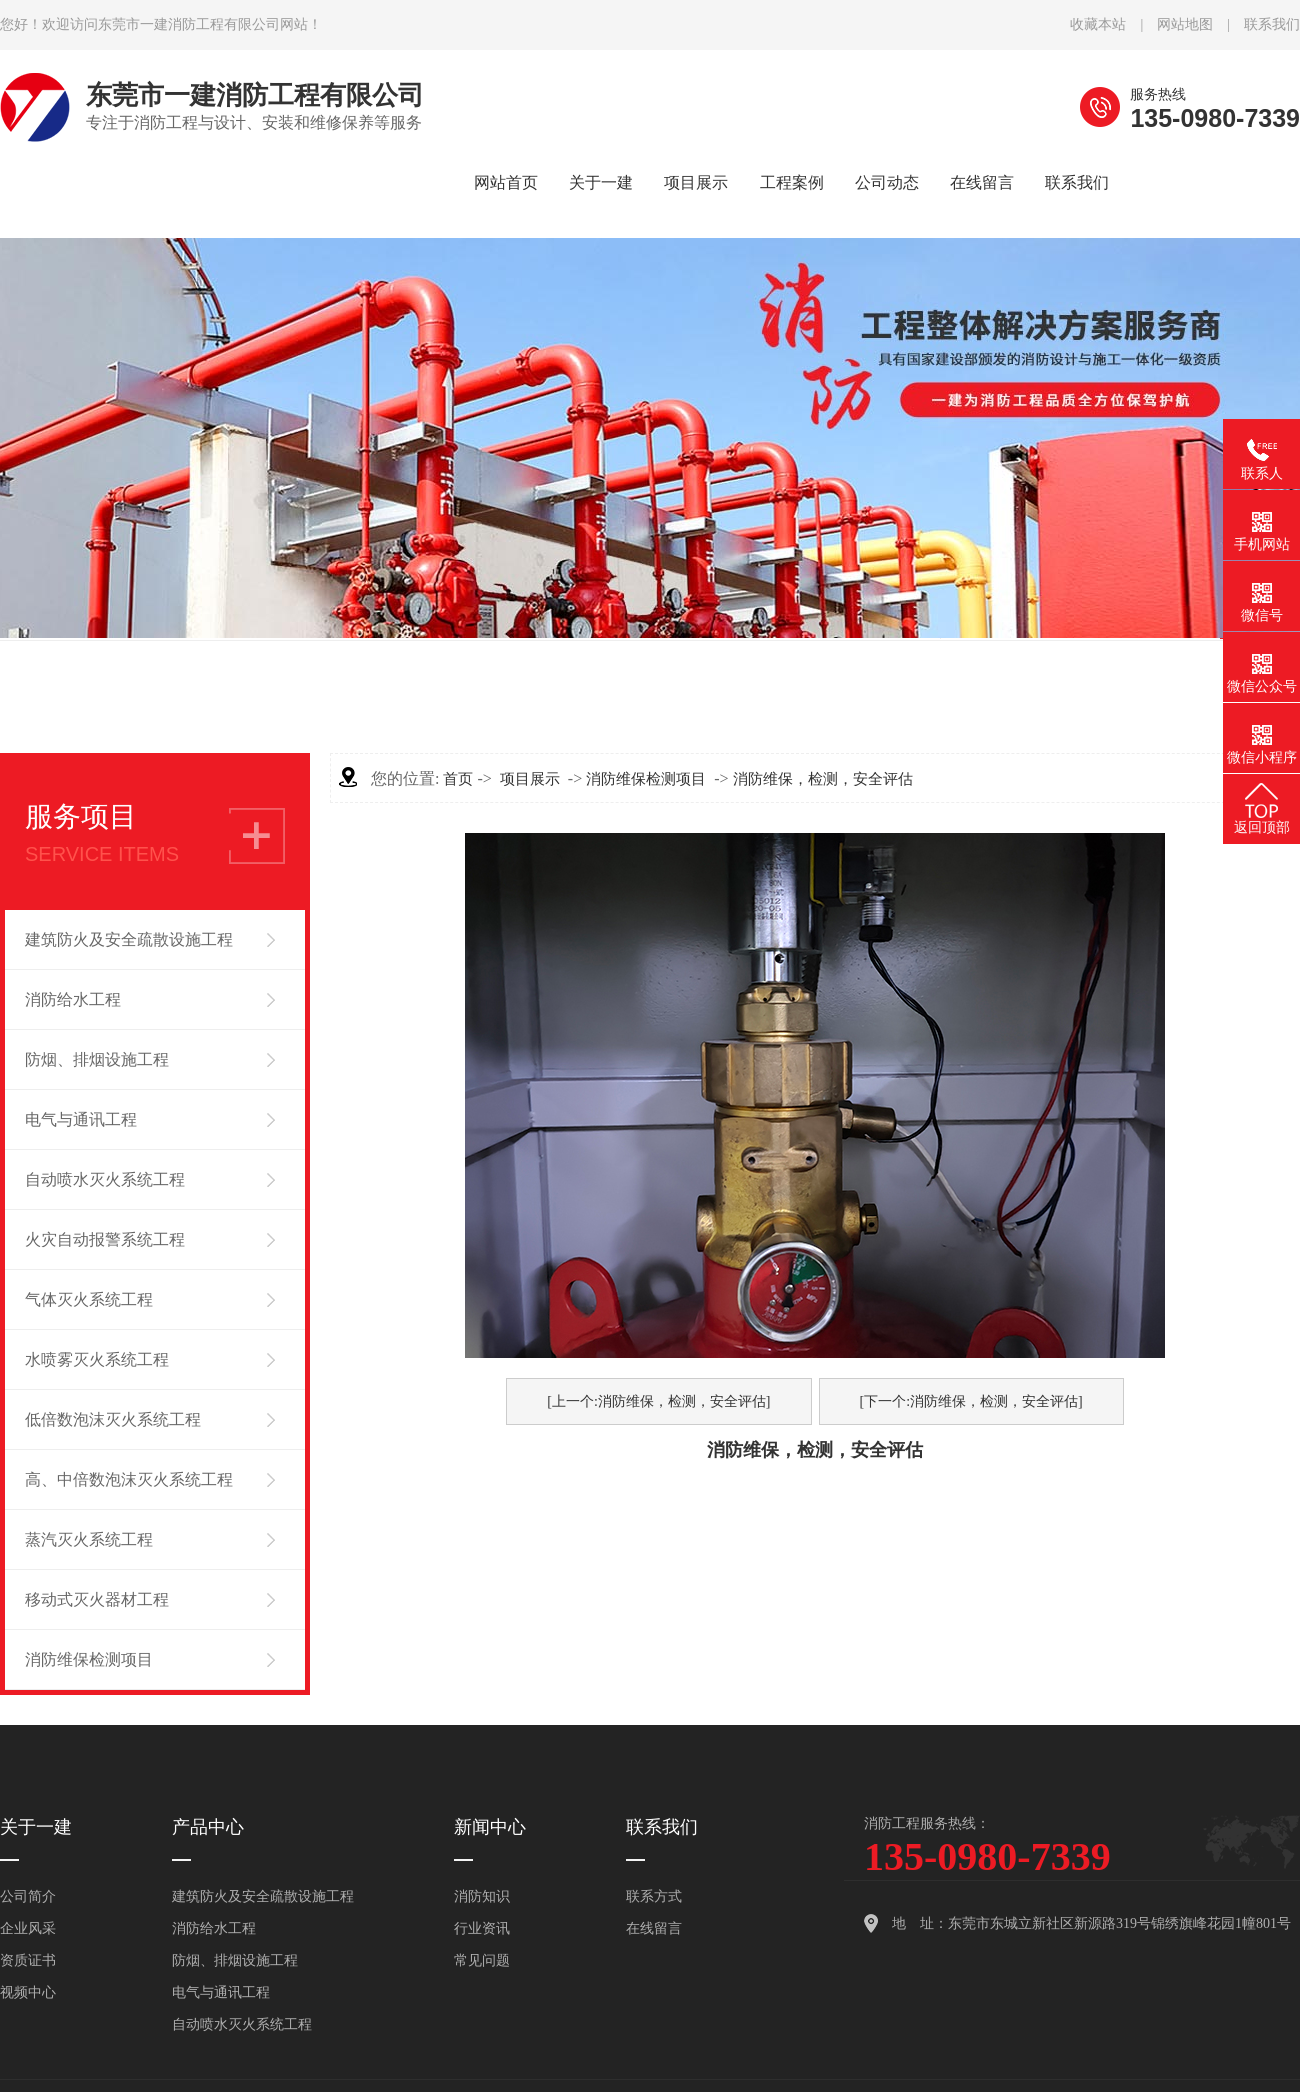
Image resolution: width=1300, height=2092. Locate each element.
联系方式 (654, 1896)
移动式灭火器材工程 (97, 1599)
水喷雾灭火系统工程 (97, 1359)
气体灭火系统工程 (89, 1299)
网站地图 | (1200, 24)
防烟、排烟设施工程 (97, 1059)
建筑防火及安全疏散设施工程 (129, 939)
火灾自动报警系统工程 (105, 1239)
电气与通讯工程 (81, 1119)
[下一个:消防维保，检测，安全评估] (971, 1401)
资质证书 (28, 1960)
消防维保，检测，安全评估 (823, 779)
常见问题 (482, 1960)
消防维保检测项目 (89, 1659)
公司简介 (28, 1896)
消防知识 (482, 1896)
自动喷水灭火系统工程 (105, 1179)
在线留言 (654, 1928)
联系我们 (1272, 24)
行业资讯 (482, 1928)
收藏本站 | (1113, 24)
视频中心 (28, 1992)
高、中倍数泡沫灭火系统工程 (129, 1479)
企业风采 (28, 1928)
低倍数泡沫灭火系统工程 (113, 1419)
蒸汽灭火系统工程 (89, 1539)
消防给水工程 (73, 999)
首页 (458, 779)
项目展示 (530, 779)
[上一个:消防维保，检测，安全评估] (658, 1401)
